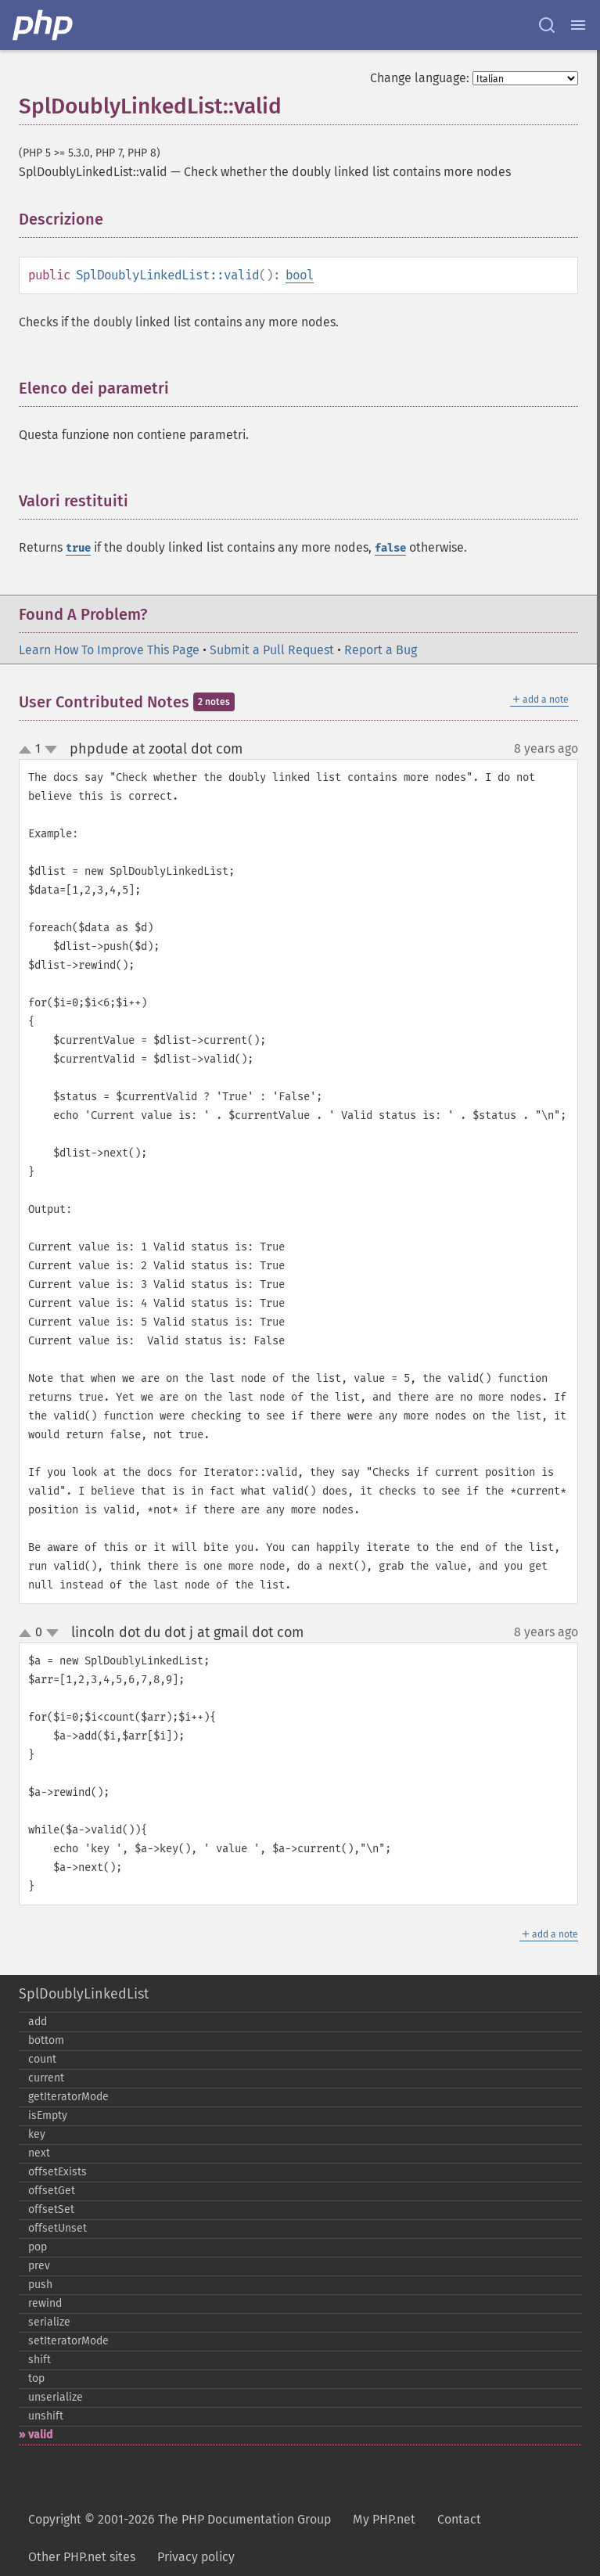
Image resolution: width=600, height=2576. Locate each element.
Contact (459, 2519)
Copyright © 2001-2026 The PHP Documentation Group (179, 2519)
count (42, 2059)
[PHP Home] (44, 25)
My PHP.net (384, 2519)
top (36, 2378)
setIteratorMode (68, 2341)
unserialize (55, 2397)
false (390, 548)
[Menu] (578, 25)
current (46, 2078)
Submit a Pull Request (272, 649)
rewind (45, 2303)
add (37, 2021)
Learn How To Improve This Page (109, 649)
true (78, 548)
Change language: (419, 77)
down (51, 750)
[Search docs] (546, 25)
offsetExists (57, 2171)
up (28, 750)
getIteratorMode (68, 2096)
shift (39, 2359)
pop (37, 2247)
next (39, 2153)
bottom (46, 2040)
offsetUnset (57, 2228)
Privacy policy (196, 2556)
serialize (49, 2322)
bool (300, 275)
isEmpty (47, 2115)
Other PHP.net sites (81, 2556)
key (36, 2134)
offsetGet (51, 2190)
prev (39, 2265)
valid (40, 2434)
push (40, 2284)
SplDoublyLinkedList (84, 1993)
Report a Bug (380, 649)
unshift (45, 2416)
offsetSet (51, 2209)
